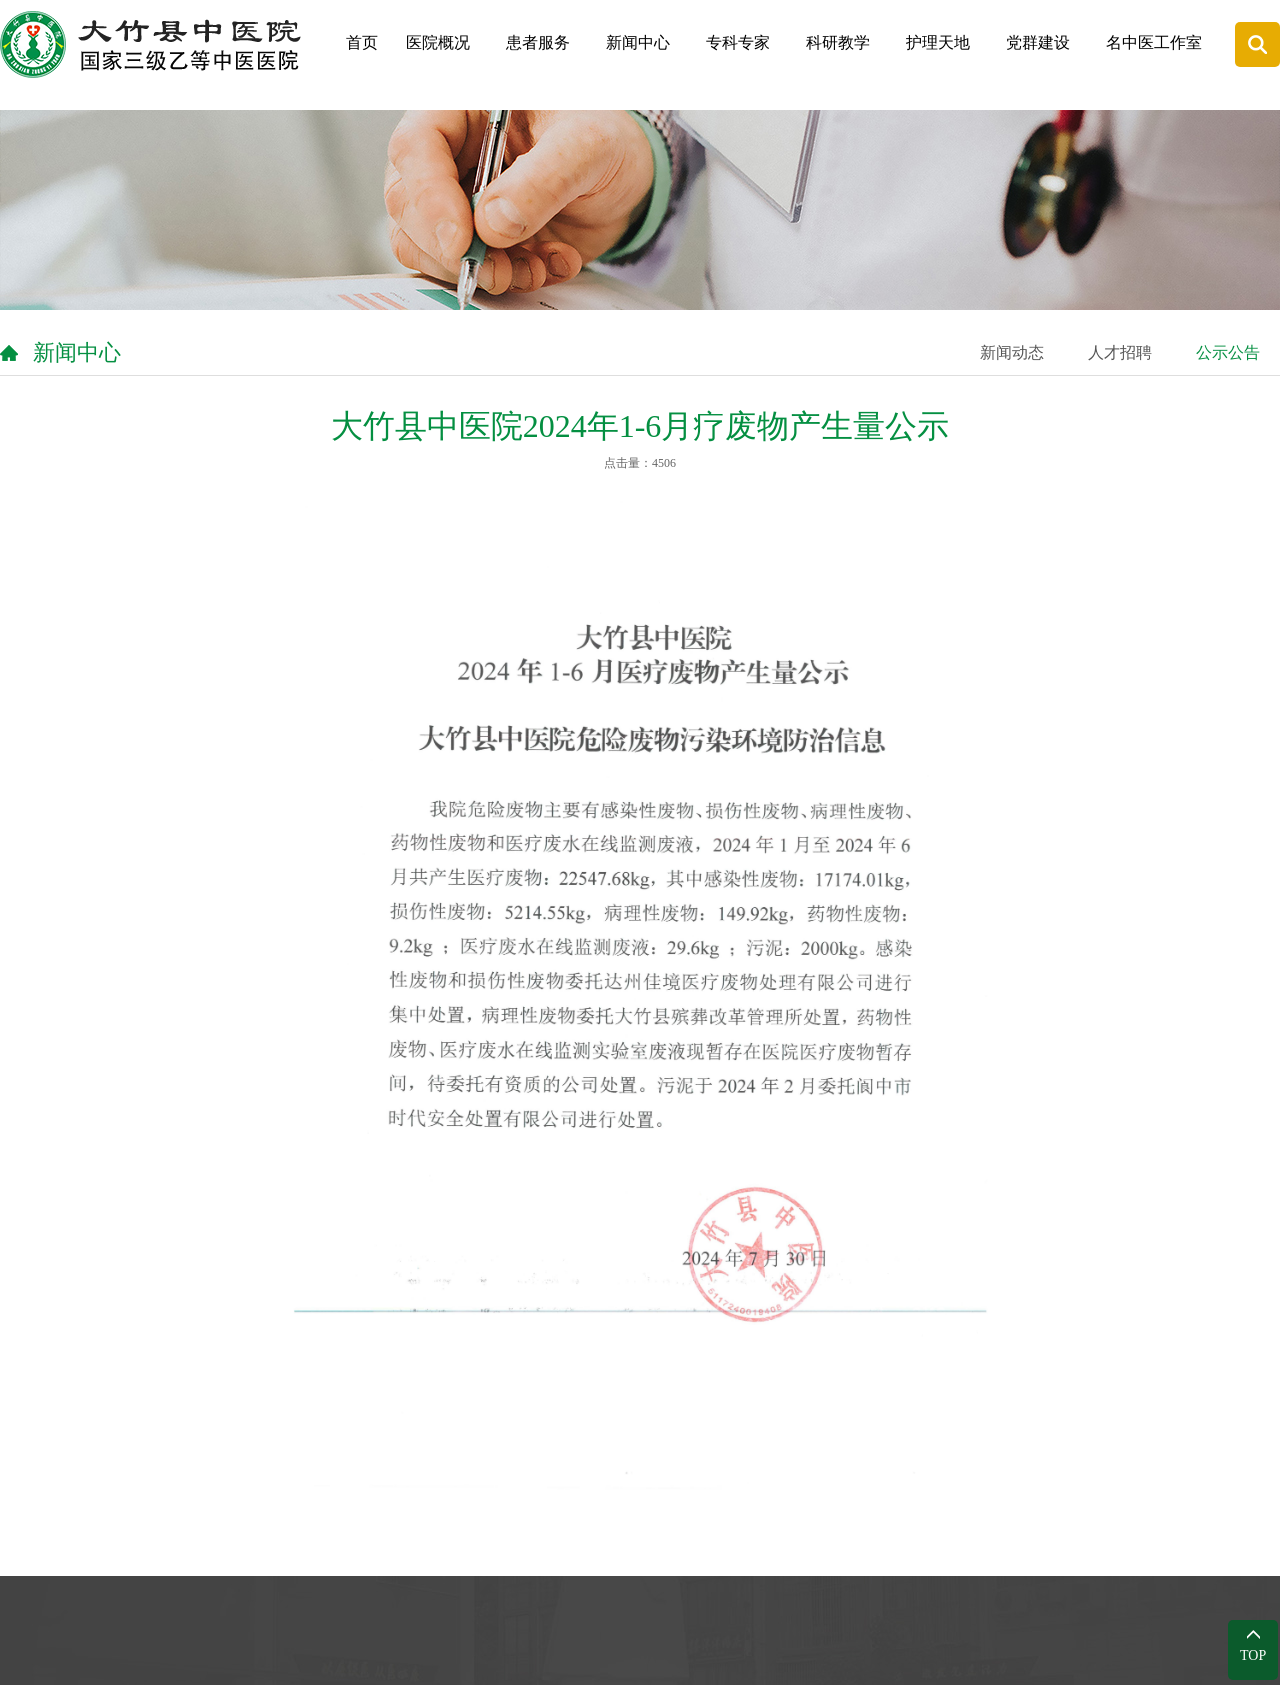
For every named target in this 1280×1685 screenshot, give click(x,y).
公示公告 (1228, 352)
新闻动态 (1012, 352)
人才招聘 (1120, 352)
